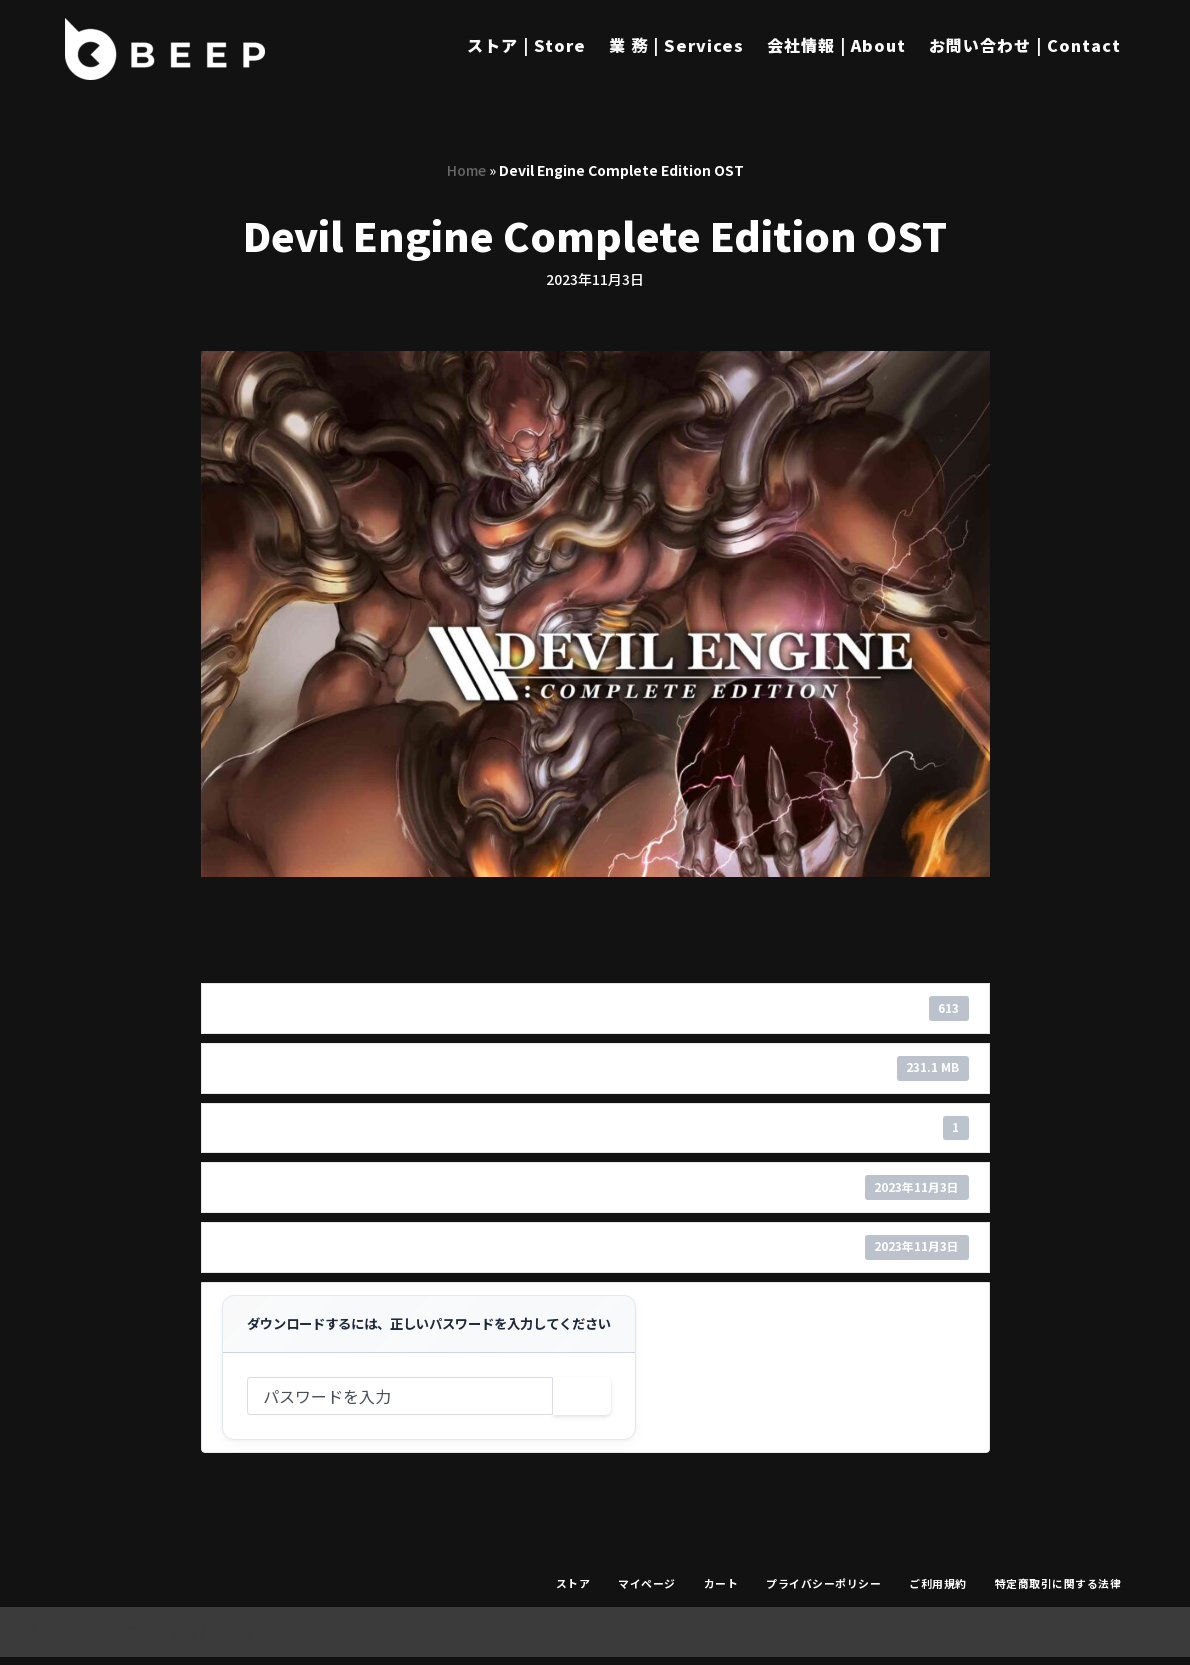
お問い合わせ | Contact (1025, 45)
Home (466, 170)
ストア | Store (526, 45)
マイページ (647, 1590)
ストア (573, 1590)
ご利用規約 (938, 1590)
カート (721, 1590)
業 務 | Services (676, 45)
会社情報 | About (836, 45)
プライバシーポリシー (823, 1590)
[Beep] (165, 49)
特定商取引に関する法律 (1058, 1590)
